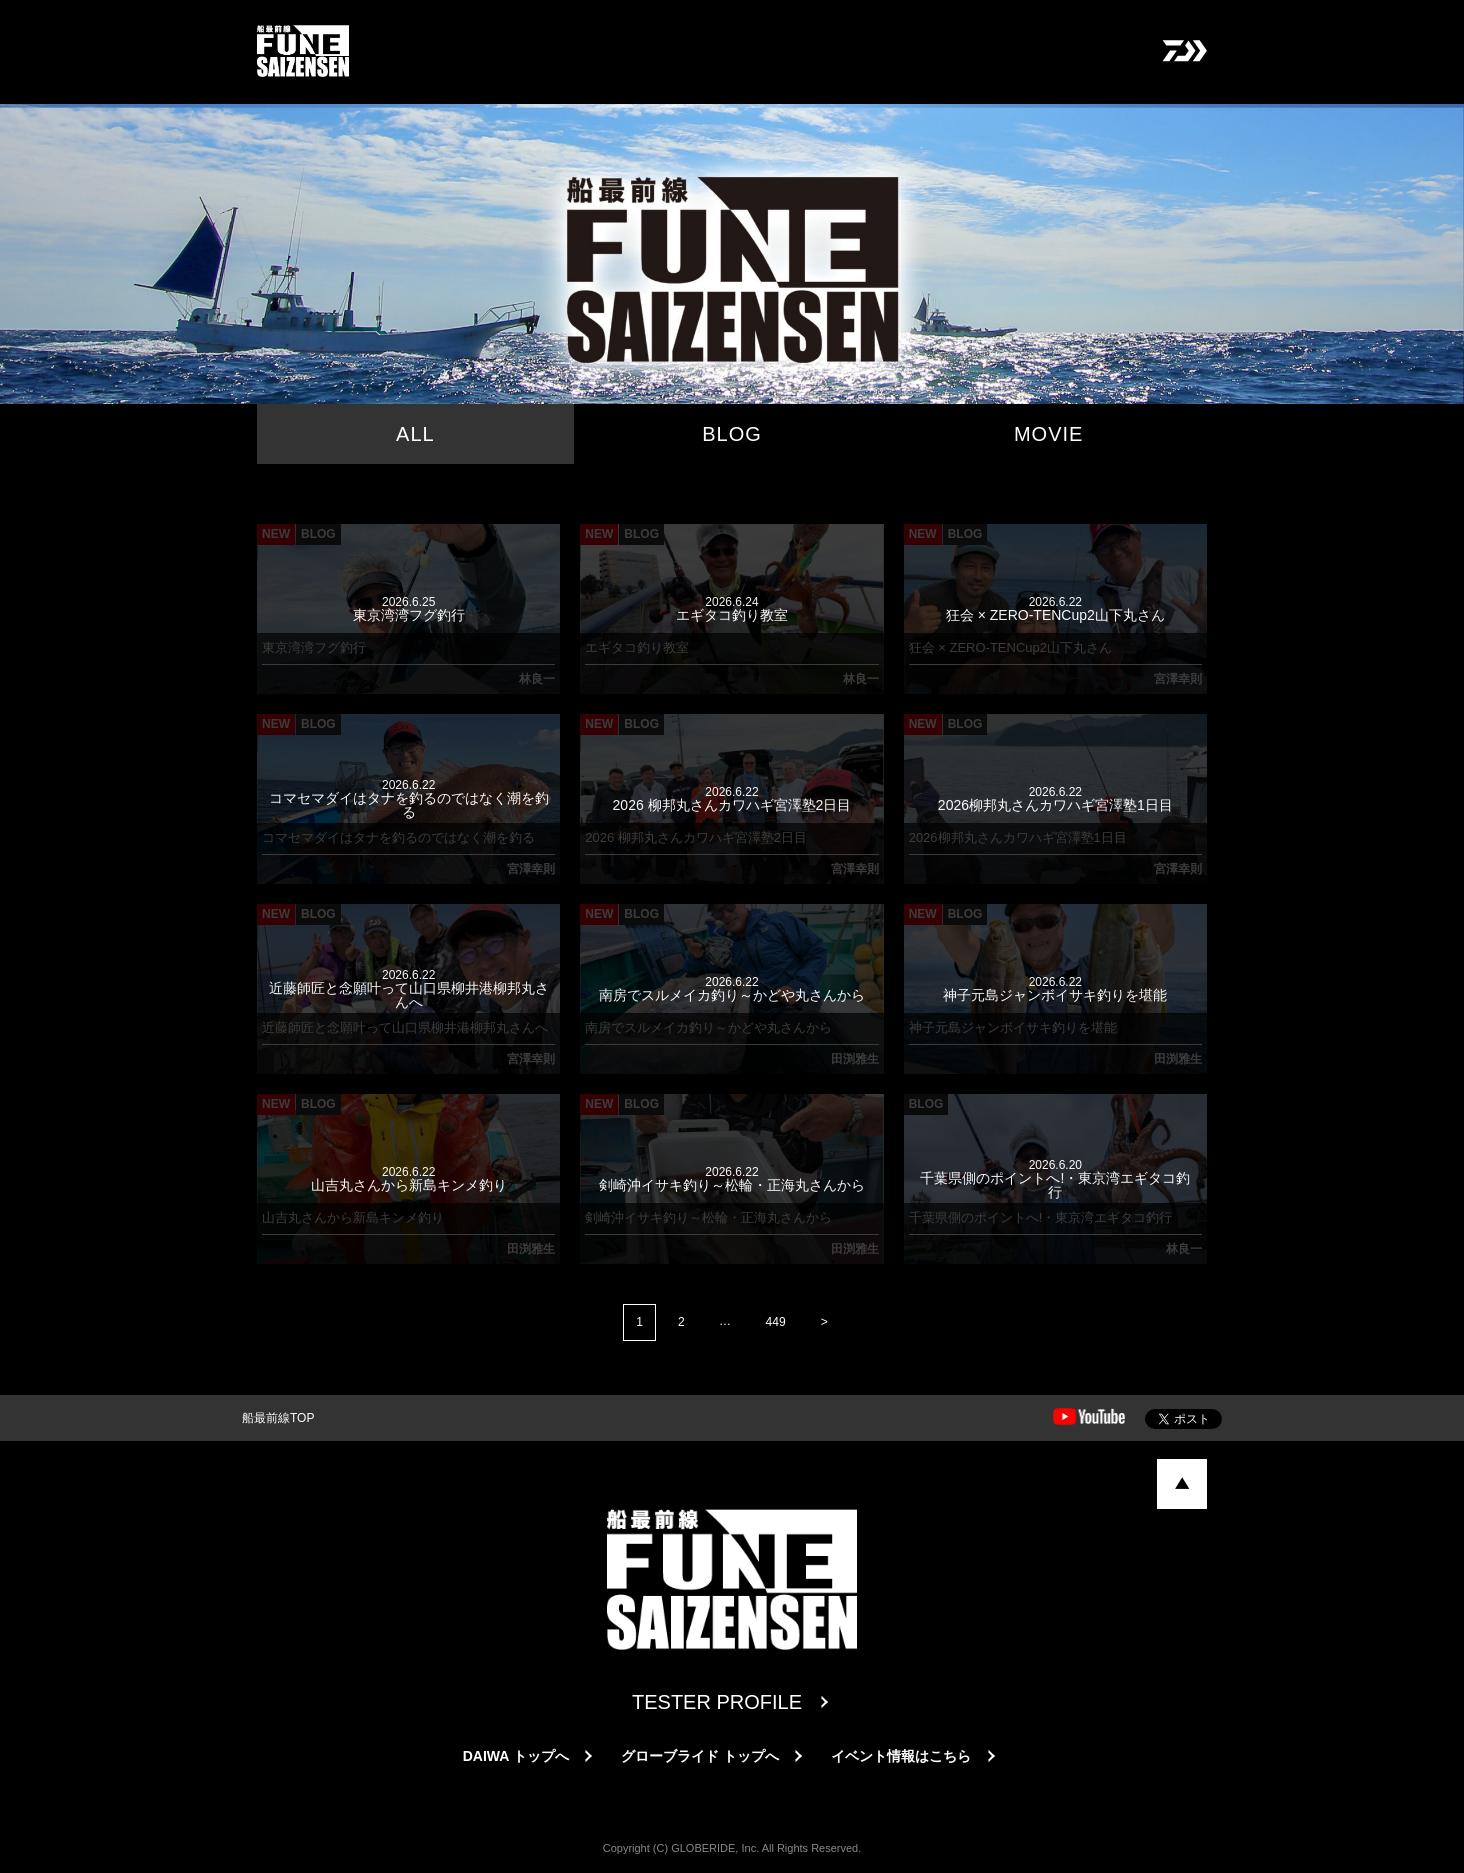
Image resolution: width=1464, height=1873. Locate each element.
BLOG (732, 434)
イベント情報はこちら (901, 1757)
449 (776, 1322)
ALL (415, 434)
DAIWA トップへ (516, 1757)
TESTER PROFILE (717, 1703)
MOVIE (1048, 434)
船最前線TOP (278, 1419)
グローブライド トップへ (700, 1757)
